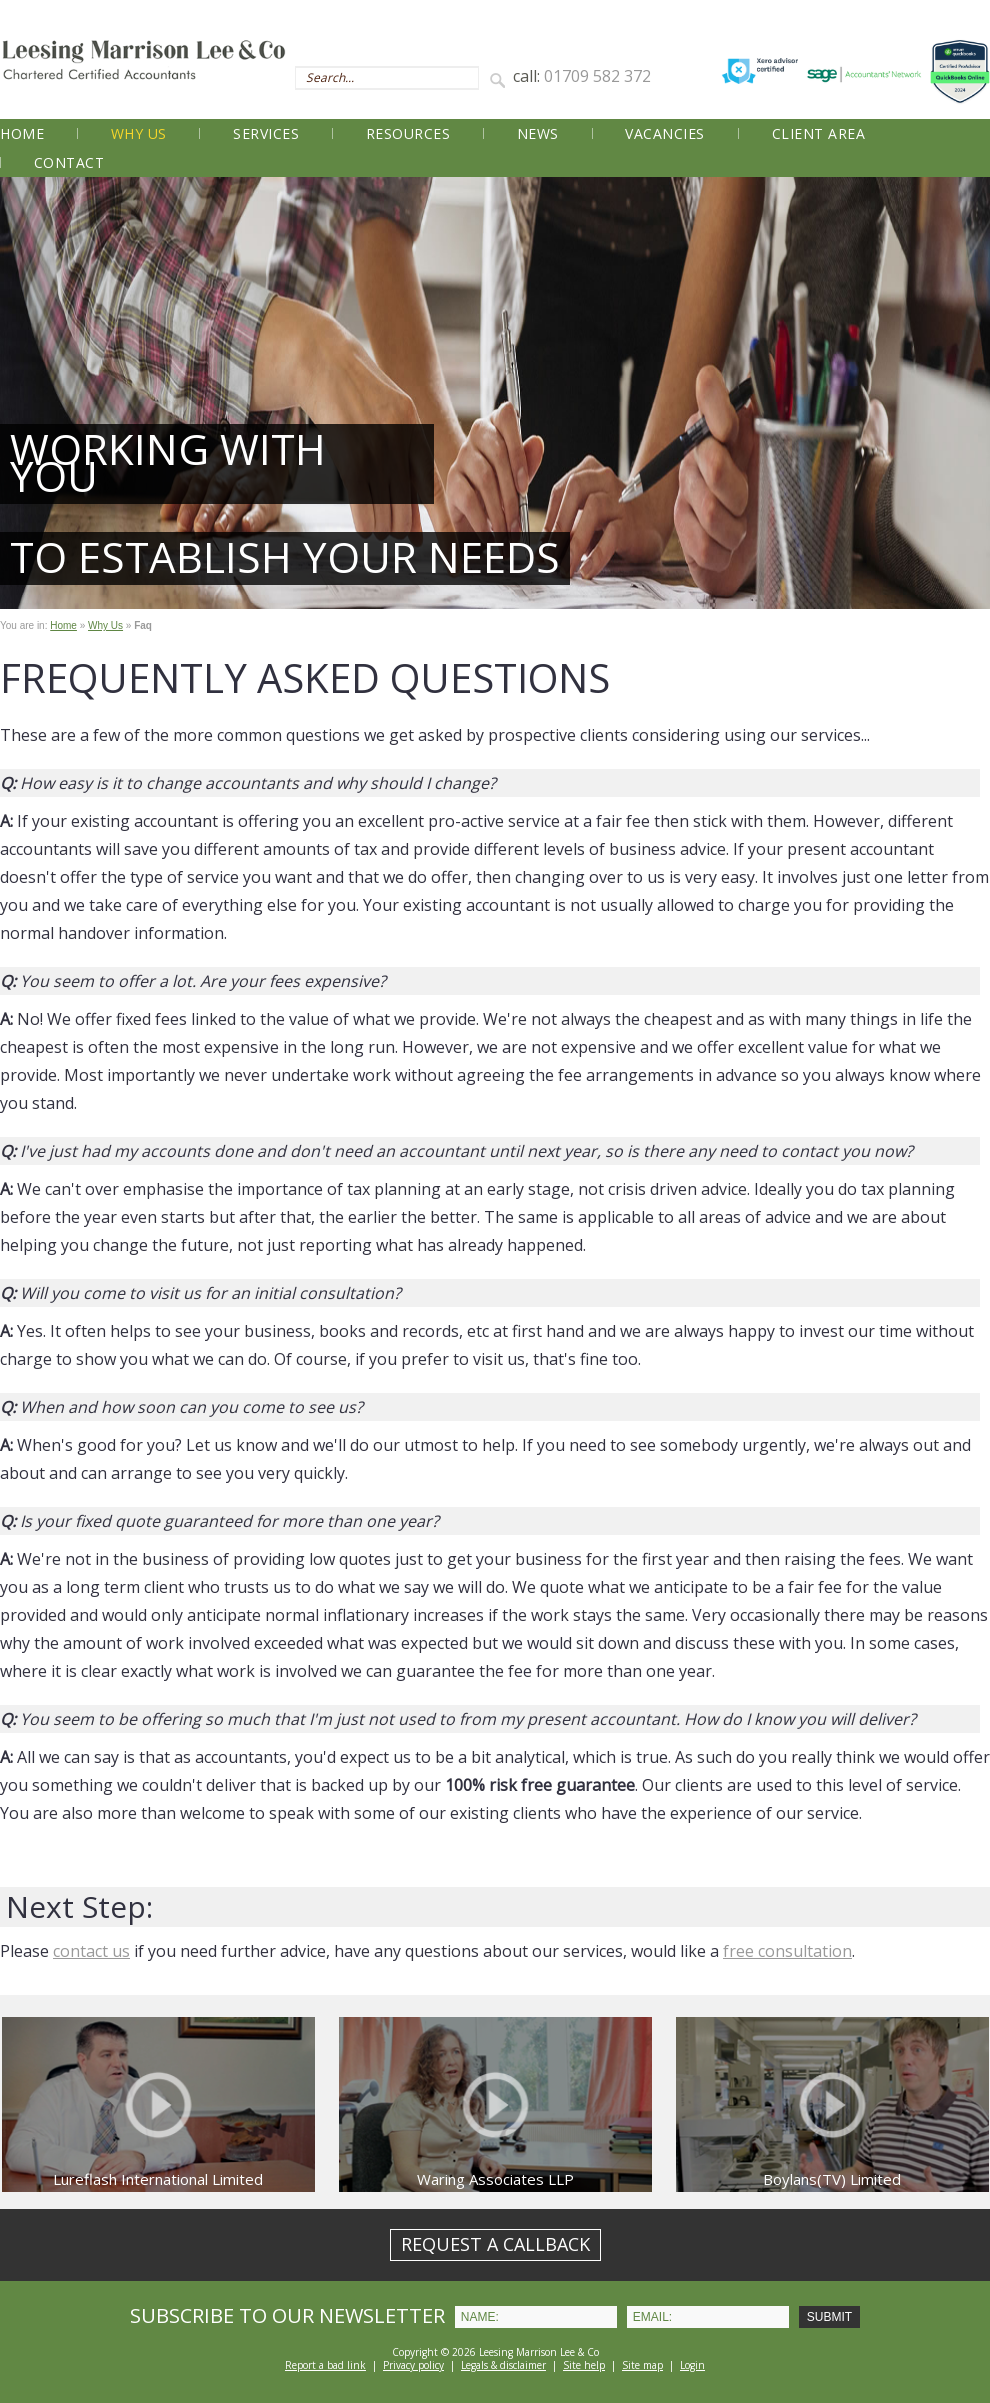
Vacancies (665, 133)
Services (266, 133)
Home (22, 133)
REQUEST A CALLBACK (495, 2244)
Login (692, 2365)
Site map (642, 2365)
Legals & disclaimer (503, 2365)
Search (501, 79)
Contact (69, 162)
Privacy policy (413, 2365)
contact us (91, 1951)
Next (964, 393)
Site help (584, 2365)
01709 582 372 (597, 76)
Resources (408, 133)
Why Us (139, 133)
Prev (26, 393)
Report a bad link (325, 2365)
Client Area (819, 133)
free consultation (787, 1951)
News (538, 133)
